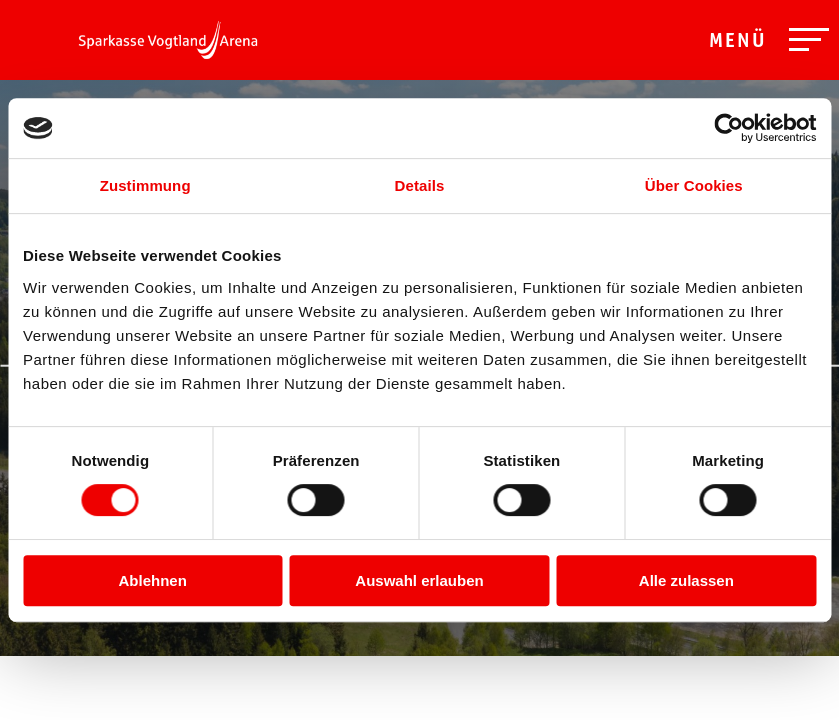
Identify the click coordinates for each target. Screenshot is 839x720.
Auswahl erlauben (419, 580)
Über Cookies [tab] (694, 185)
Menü (738, 43)
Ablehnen (153, 580)
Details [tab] (420, 185)
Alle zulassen (686, 580)
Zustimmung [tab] (145, 185)
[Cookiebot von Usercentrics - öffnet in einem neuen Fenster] (728, 128)
